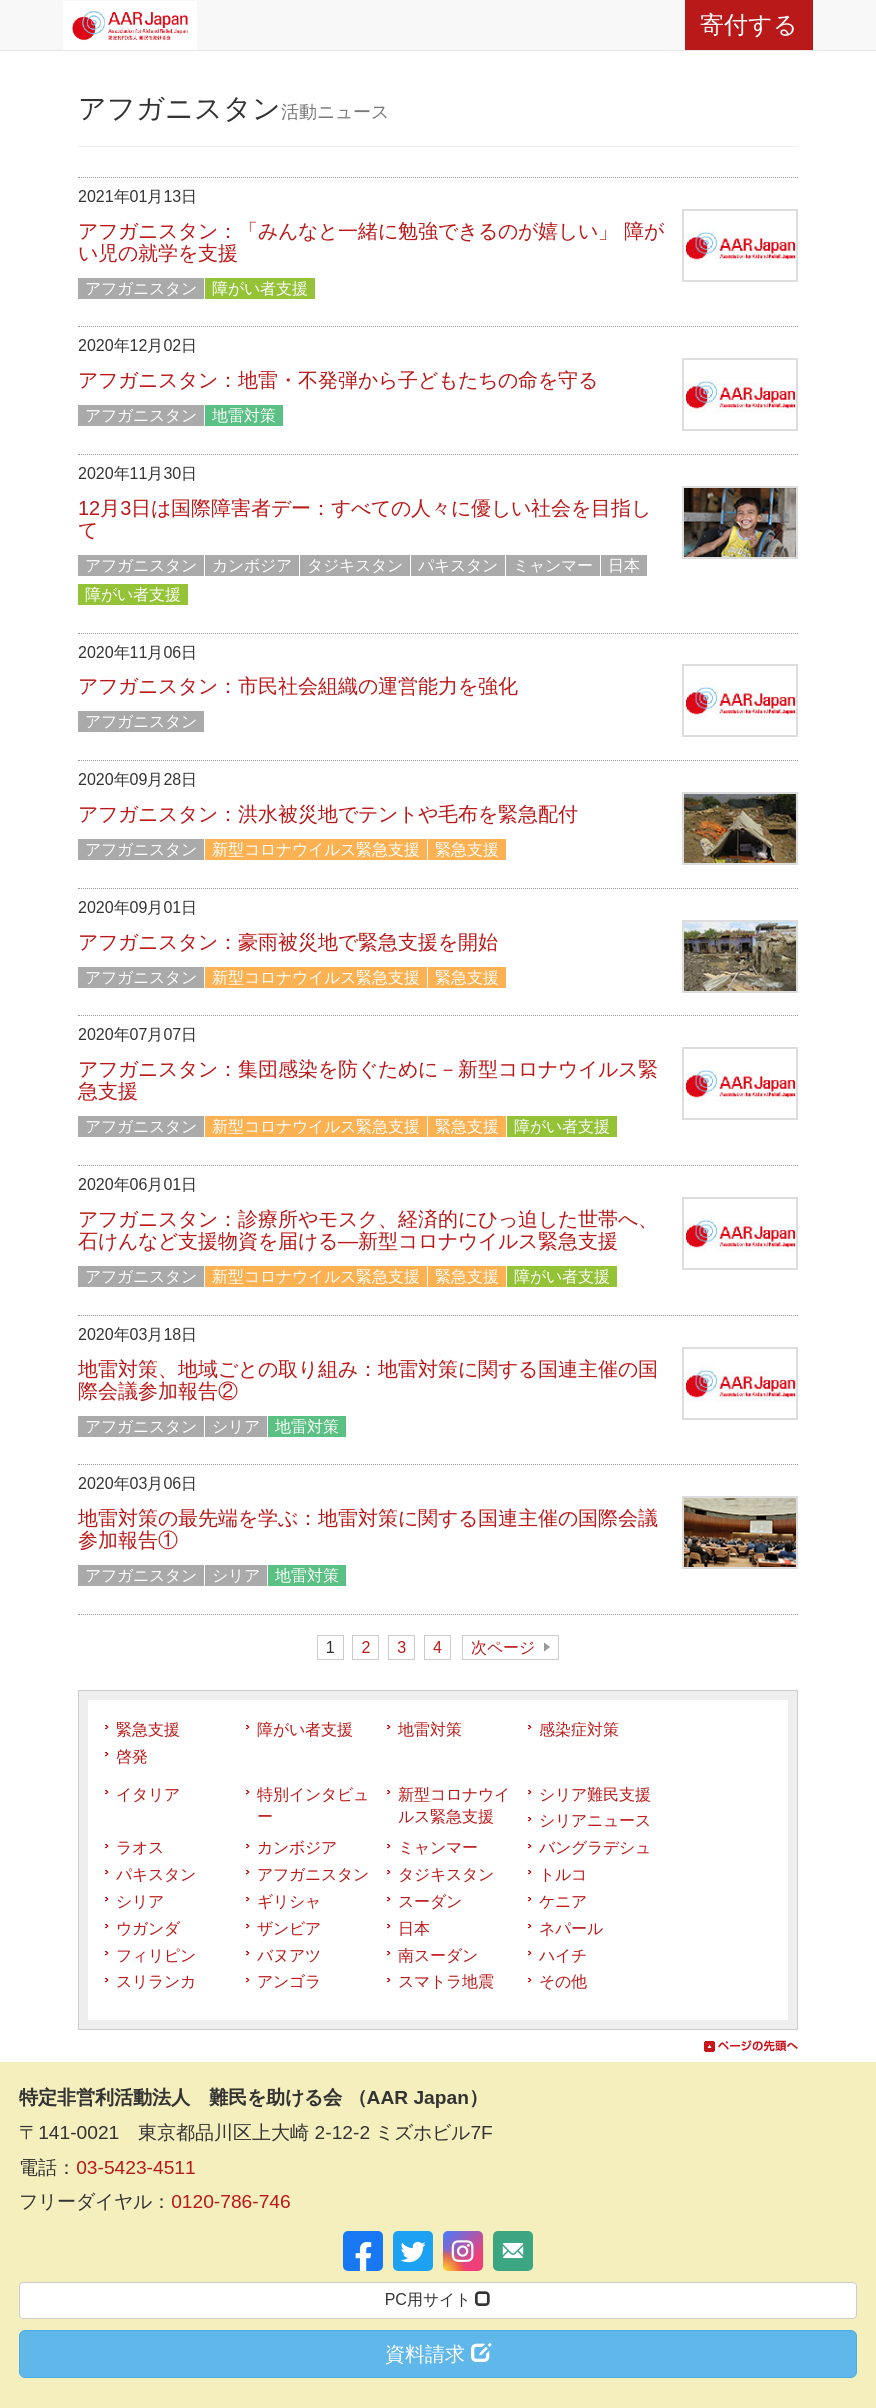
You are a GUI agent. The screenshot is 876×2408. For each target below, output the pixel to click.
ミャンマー (553, 565)
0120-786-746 (231, 2201)
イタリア (148, 1794)
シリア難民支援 (595, 1794)
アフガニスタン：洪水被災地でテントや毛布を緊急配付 (328, 814)
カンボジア (252, 565)
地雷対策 (244, 415)
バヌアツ (289, 1955)
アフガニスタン (141, 288)
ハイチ (563, 1955)
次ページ (503, 1647)
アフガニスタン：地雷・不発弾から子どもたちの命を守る (338, 380)
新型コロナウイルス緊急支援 (316, 849)
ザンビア (289, 1928)
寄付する (749, 24)
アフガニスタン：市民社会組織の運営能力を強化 (298, 686)
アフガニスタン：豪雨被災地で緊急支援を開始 (288, 942)
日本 (624, 565)
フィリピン (156, 1955)
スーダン (430, 1901)
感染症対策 (579, 1729)
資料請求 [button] (438, 2353)
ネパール (571, 1928)
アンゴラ (289, 1981)
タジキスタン (355, 565)
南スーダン (438, 1955)
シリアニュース (595, 1820)
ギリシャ (289, 1901)
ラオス (140, 1847)
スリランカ (156, 1981)
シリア (236, 1426)
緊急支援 (467, 849)
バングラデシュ (595, 1847)
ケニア (563, 1901)
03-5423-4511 (136, 2167)
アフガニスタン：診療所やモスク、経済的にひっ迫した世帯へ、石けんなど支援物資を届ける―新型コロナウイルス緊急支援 (368, 1230)
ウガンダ (148, 1928)
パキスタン (458, 565)
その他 (563, 1981)
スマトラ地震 (446, 1981)
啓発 (132, 1756)
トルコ (563, 1874)
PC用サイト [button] (438, 2299)
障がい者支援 (260, 288)
